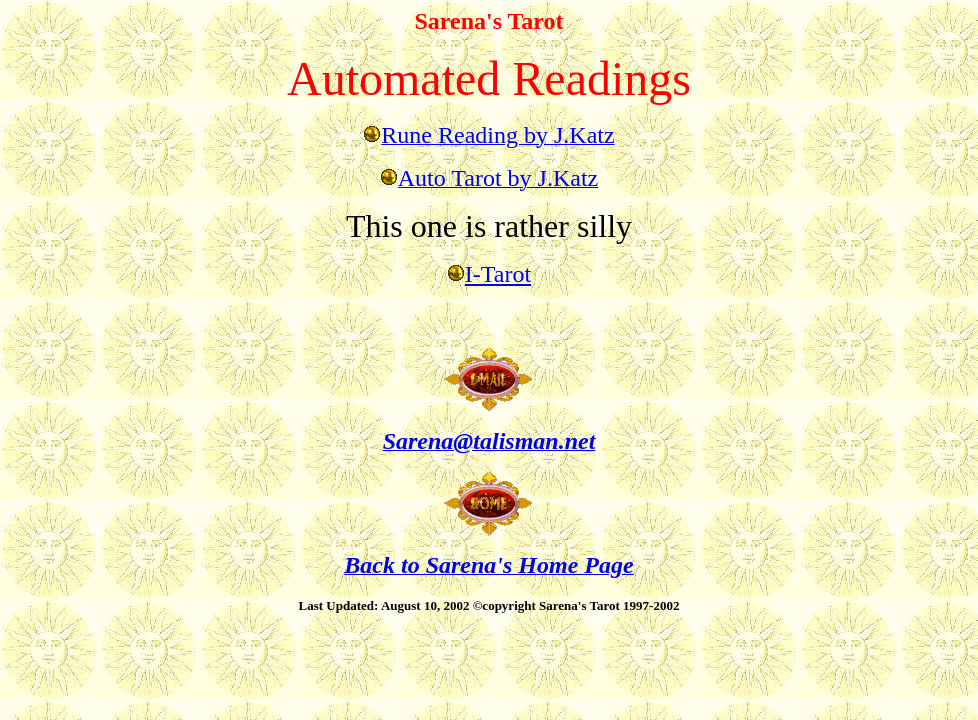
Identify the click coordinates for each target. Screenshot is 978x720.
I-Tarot (498, 274)
